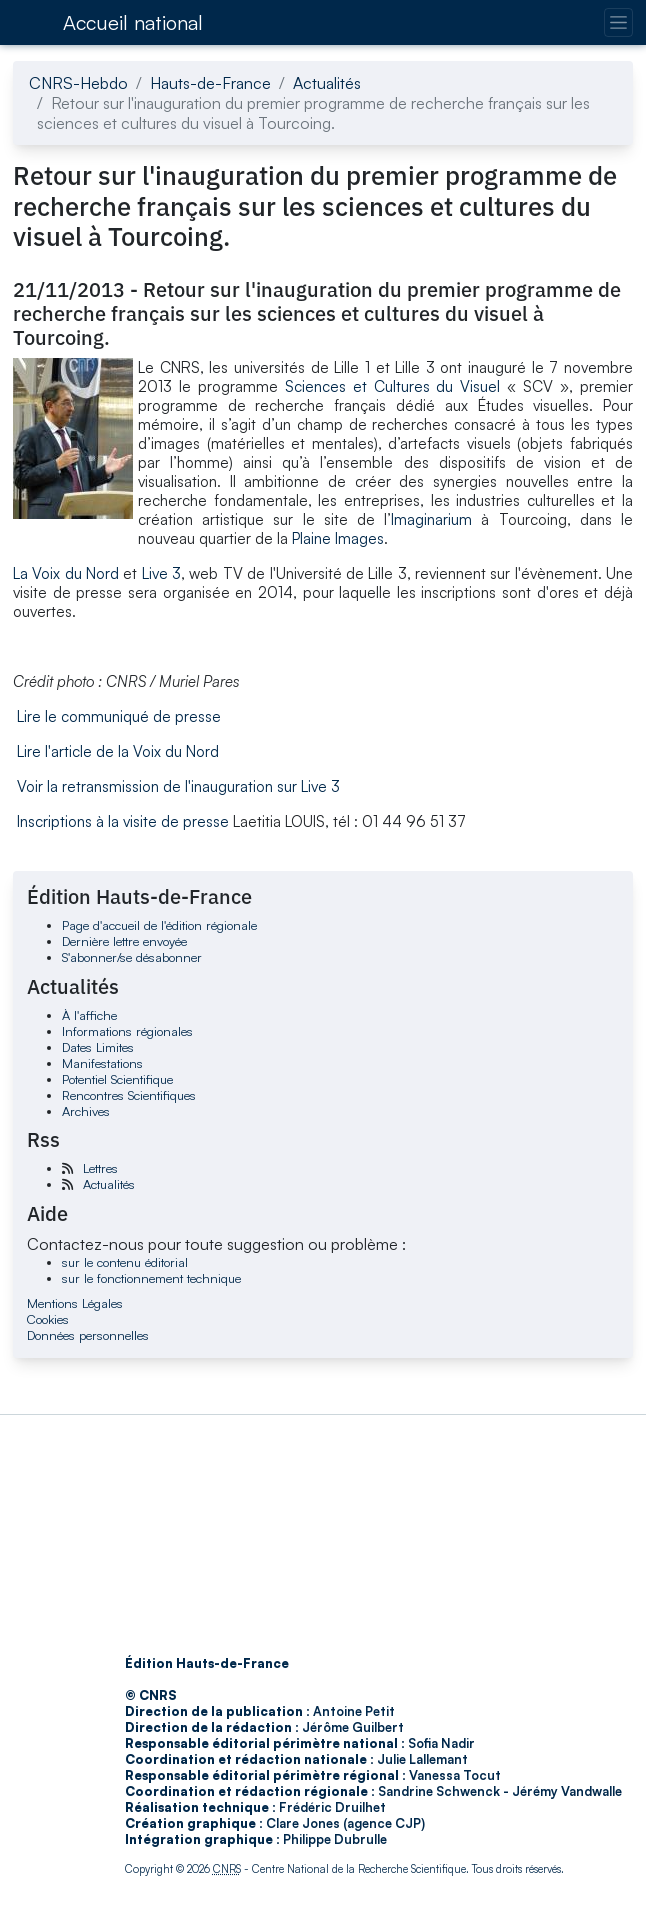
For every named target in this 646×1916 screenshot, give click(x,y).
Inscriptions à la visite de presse (123, 821)
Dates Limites (98, 1047)
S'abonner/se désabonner (132, 957)
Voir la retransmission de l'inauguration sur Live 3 (178, 786)
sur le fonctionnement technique (151, 1278)
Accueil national (133, 22)
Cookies (48, 1319)
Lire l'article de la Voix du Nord (118, 751)
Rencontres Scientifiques (129, 1095)
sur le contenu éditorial (125, 1262)
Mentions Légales (75, 1303)
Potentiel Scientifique (117, 1079)
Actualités (327, 83)
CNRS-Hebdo (78, 83)
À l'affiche (89, 1015)
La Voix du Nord (66, 573)
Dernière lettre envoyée (124, 941)
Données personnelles (88, 1335)
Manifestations (102, 1063)
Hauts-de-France (210, 83)
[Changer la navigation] (618, 22)
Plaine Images (338, 538)
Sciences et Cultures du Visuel (393, 386)
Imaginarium (431, 519)
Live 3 (161, 573)
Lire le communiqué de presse (119, 716)
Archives (86, 1111)
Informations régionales (127, 1031)
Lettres (100, 1168)
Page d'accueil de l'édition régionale (159, 925)
